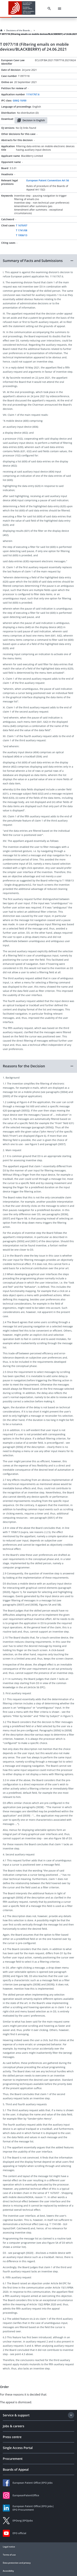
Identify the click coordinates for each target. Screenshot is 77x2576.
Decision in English (31, 120)
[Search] (49, 8)
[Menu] (59, 8)
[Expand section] (71, 2415)
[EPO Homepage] (21, 8)
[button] (38, 260)
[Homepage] (1, 30)
